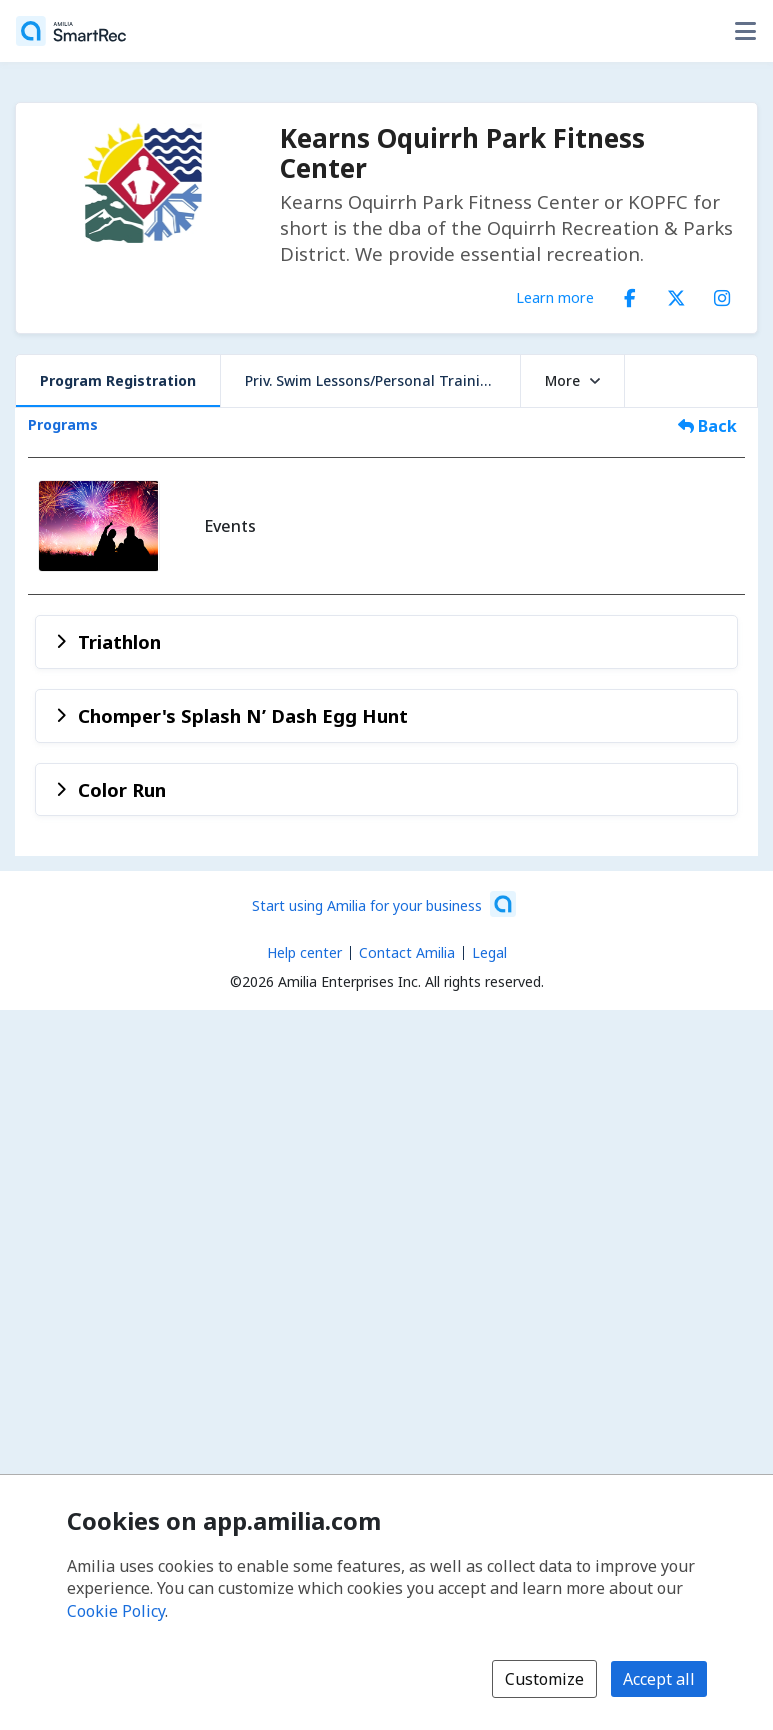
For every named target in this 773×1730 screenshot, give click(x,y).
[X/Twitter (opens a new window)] (676, 294)
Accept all (659, 1679)
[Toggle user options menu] (745, 31)
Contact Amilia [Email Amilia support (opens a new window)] (407, 952)
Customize (544, 1679)
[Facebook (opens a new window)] (630, 294)
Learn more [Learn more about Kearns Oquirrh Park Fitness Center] (555, 297)
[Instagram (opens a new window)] (722, 294)
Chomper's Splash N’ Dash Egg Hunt (243, 715)
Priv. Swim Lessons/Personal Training (371, 380)
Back (707, 426)
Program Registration (118, 380)
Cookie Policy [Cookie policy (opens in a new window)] (116, 1611)
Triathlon (119, 641)
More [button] (572, 380)
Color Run (122, 789)
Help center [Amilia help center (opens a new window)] (304, 952)
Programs (63, 424)
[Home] (71, 31)
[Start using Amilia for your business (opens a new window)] (384, 904)
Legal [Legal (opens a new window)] (489, 952)
